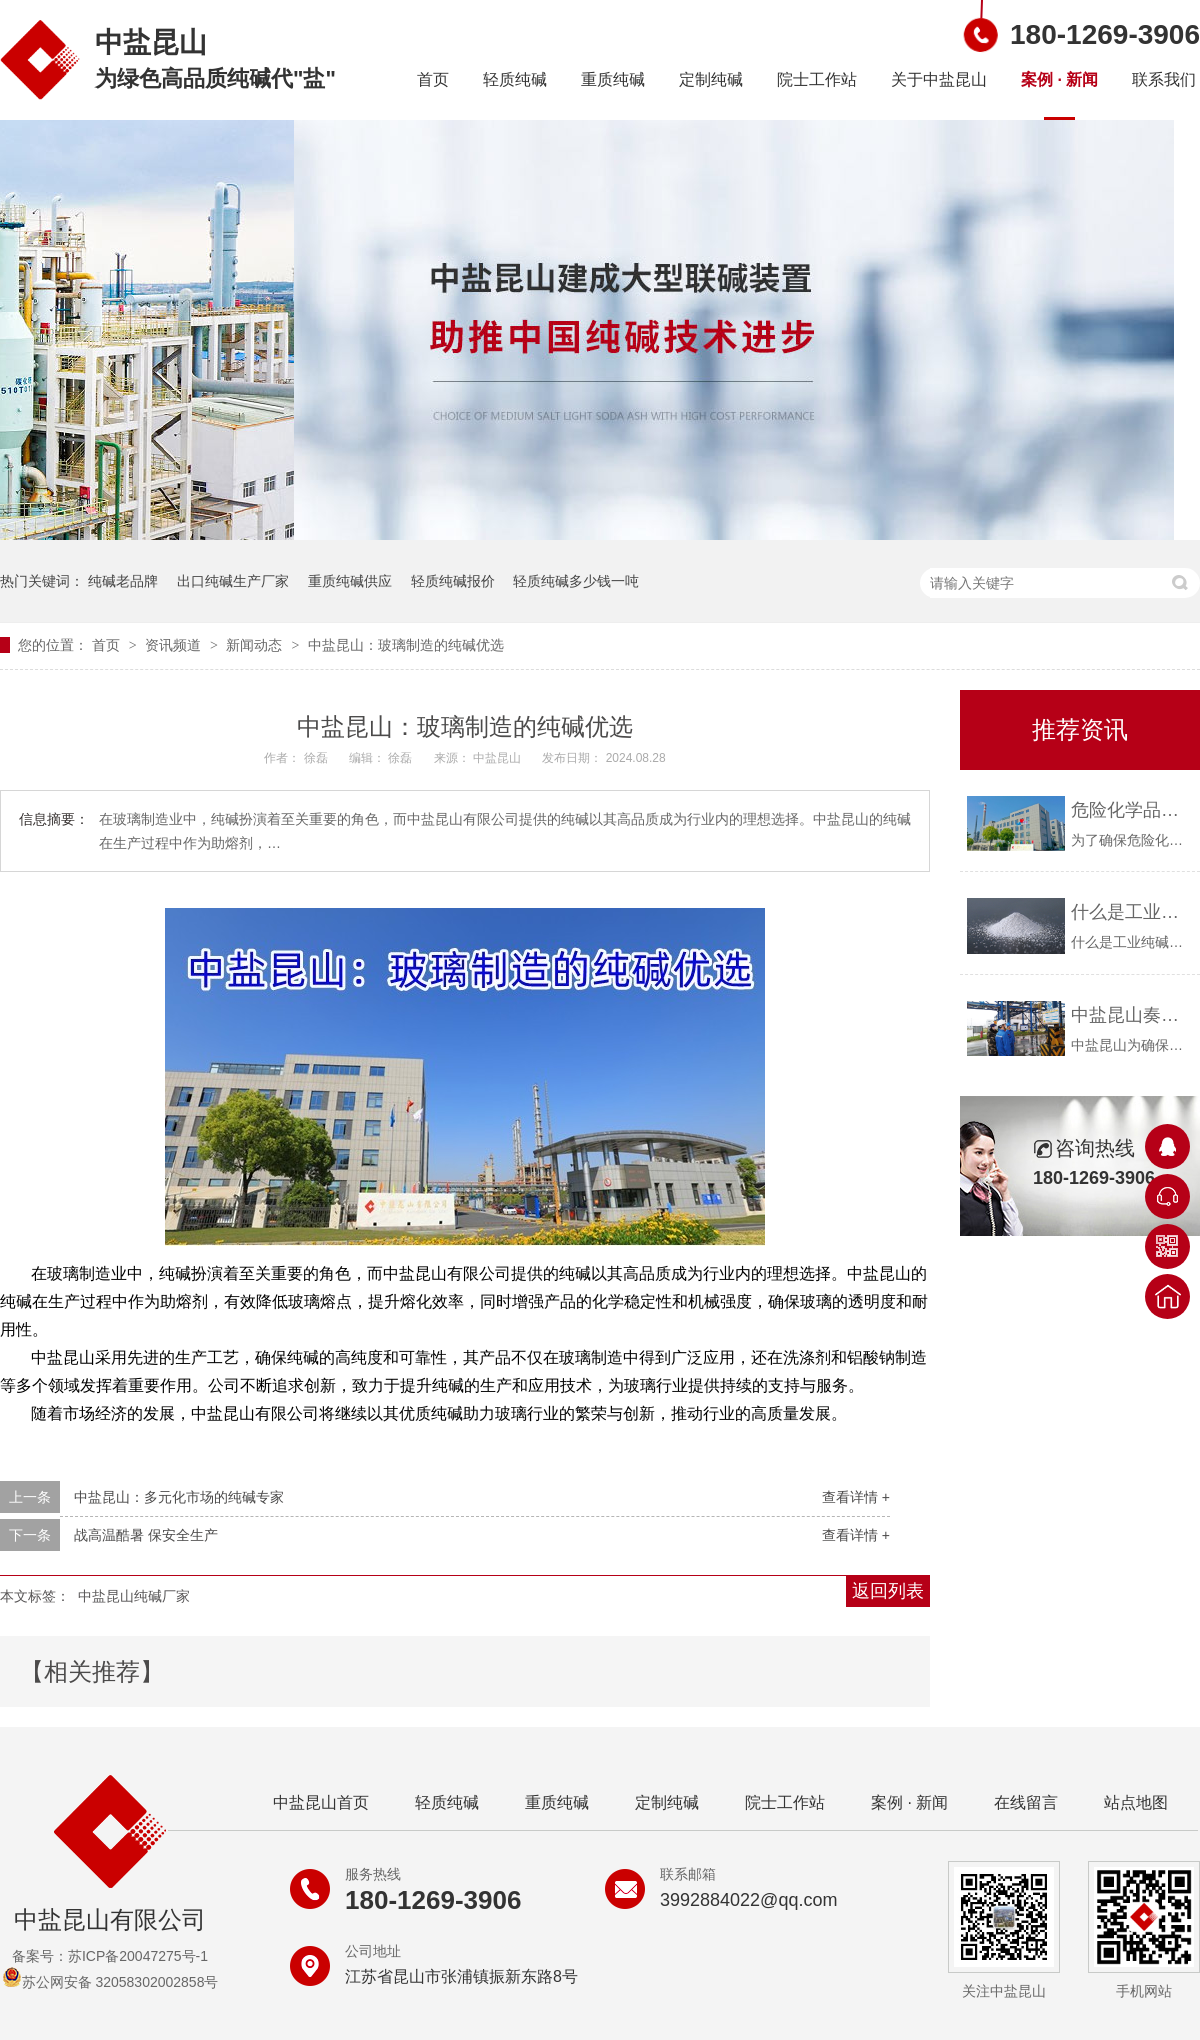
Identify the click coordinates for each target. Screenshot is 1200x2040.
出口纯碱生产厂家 (233, 581)
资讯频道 (175, 645)
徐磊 (317, 758)
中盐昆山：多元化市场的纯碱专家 (179, 1497)
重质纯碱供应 (350, 581)
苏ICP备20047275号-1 (138, 1956)
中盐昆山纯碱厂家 (134, 1596)
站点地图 (1136, 1802)
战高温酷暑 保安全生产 (146, 1535)
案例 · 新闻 (1059, 79)
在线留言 (1026, 1802)
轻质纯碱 (515, 79)
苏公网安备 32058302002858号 (110, 1982)
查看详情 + (856, 1497)
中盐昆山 (498, 758)
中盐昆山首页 (321, 1802)
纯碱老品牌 (123, 581)
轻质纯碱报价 (453, 581)
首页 (433, 79)
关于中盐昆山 (939, 79)
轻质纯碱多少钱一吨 (576, 581)
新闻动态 (256, 645)
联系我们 (1164, 79)
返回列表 (888, 1591)
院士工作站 (817, 79)
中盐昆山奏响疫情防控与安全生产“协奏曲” (1130, 1015)
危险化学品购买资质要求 (1130, 810)
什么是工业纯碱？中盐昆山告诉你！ (1130, 912)
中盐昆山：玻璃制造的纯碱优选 (406, 645)
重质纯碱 (613, 79)
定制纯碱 (711, 79)
